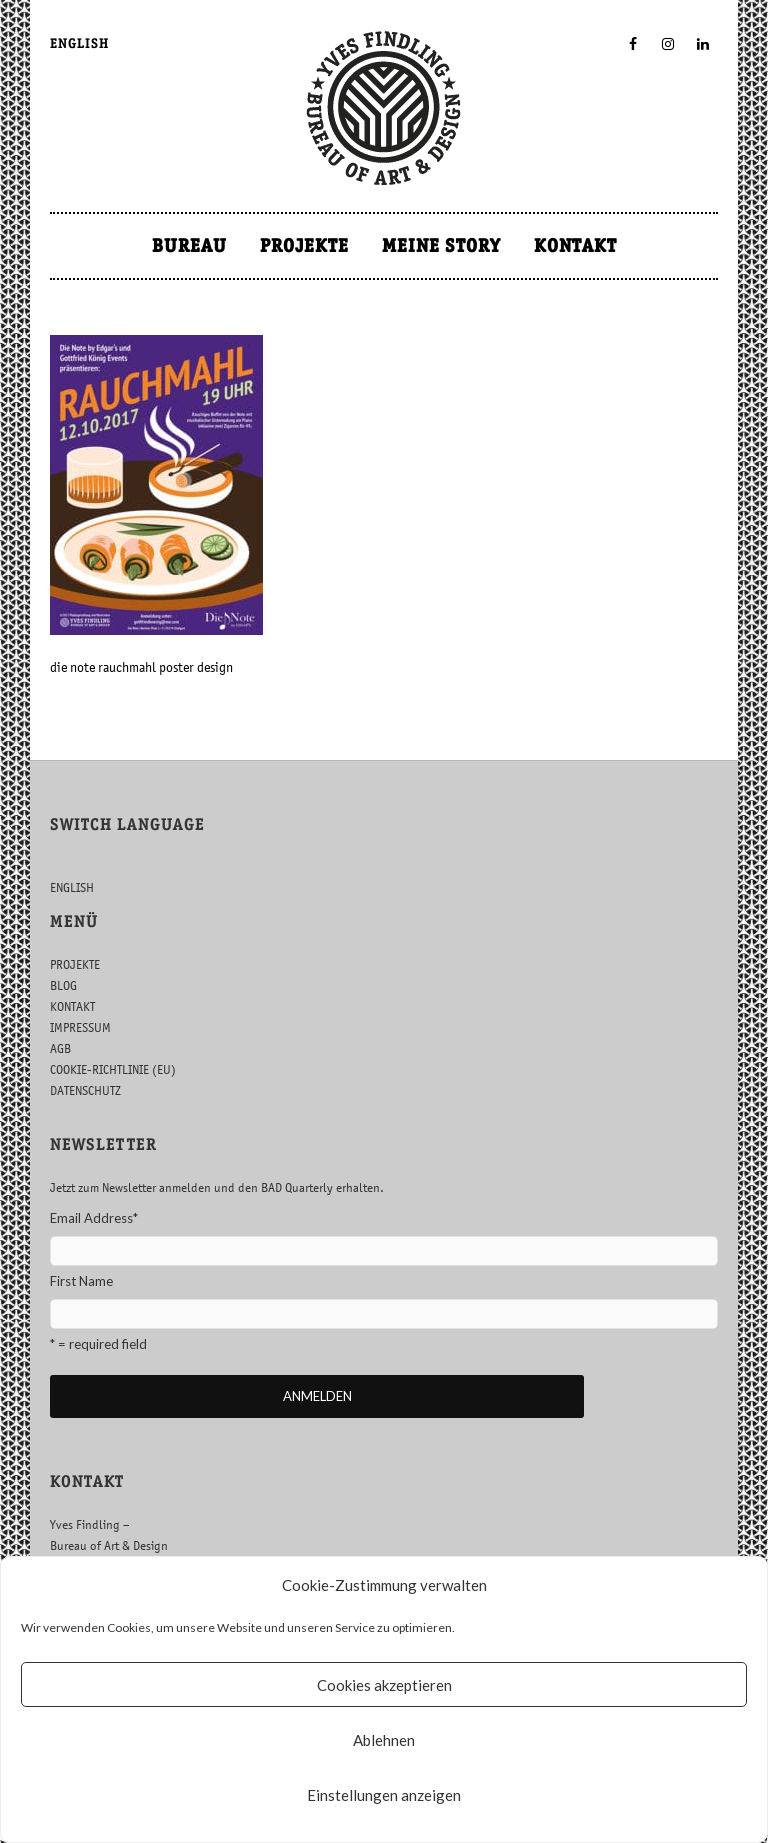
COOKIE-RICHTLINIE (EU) (113, 1069)
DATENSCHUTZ (85, 1090)
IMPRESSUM (80, 1027)
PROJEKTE (304, 245)
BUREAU (189, 245)
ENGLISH (79, 43)
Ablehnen (384, 1740)
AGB (60, 1048)
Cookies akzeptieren (384, 1685)
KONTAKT (575, 245)
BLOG (63, 985)
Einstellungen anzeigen (384, 1795)
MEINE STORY (441, 245)
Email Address (94, 1218)
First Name (81, 1281)
